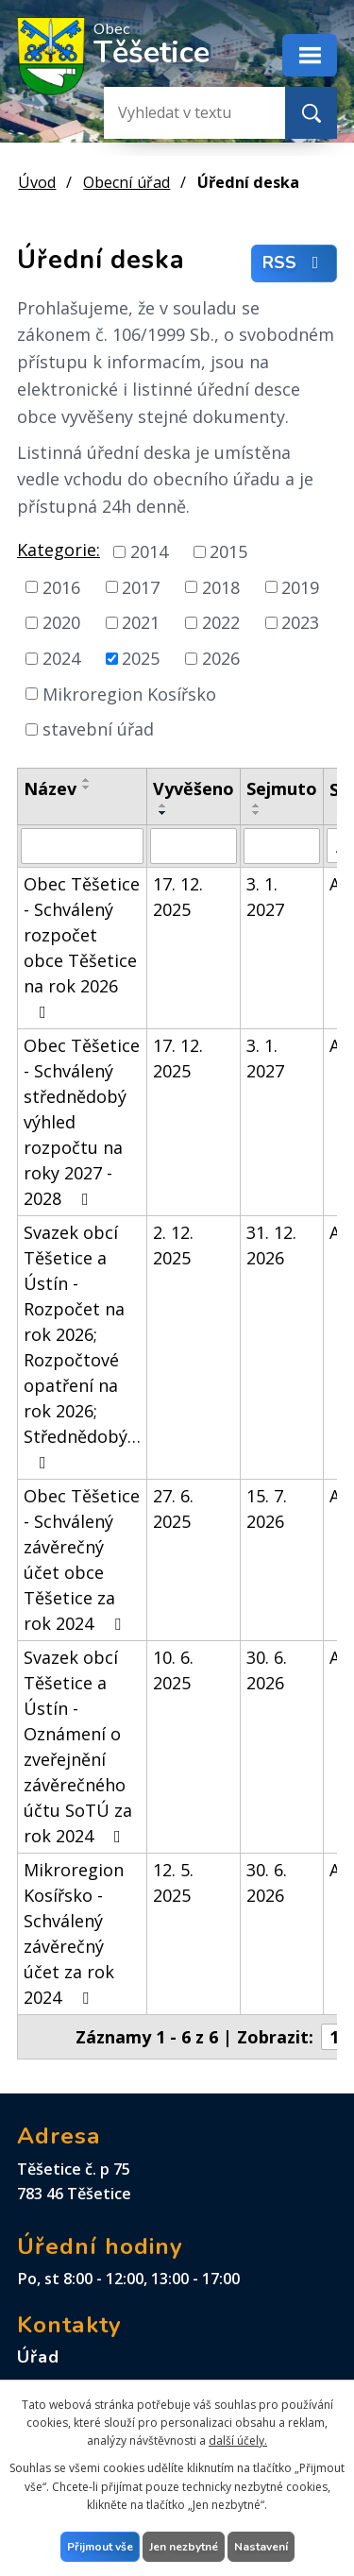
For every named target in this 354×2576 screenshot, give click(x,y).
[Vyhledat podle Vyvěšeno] (193, 846)
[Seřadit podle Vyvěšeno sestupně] (163, 813)
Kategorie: (58, 549)
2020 (61, 622)
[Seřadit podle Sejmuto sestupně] (256, 813)
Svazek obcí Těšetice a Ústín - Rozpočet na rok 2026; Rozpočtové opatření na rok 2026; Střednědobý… (82, 1346)
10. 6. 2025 (173, 1670)
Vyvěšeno (193, 788)
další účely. (238, 2440)
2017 (141, 586)
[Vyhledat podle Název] (82, 846)
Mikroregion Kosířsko (129, 693)
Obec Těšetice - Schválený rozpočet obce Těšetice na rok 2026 (82, 947)
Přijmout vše (100, 2546)
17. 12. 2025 (178, 897)
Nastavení (261, 2546)
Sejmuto (281, 788)
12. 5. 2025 (173, 1882)
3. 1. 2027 (265, 897)
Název (50, 788)
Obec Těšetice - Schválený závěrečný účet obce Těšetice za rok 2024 (82, 1559)
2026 (221, 658)
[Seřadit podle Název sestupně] (86, 787)
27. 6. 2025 (173, 1508)
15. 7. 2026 (266, 1508)
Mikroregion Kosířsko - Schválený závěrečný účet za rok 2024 (74, 1933)
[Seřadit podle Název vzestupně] (86, 780)
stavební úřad (98, 729)
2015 (228, 551)
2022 (221, 622)
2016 (61, 586)
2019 (300, 586)
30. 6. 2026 (266, 1670)
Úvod (37, 182)
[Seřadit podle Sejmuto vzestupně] (256, 805)
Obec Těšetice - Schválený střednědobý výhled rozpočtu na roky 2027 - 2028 (82, 1122)
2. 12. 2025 (173, 1245)
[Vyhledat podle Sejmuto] (282, 846)
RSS (294, 262)
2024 (61, 658)
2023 (300, 622)
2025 (141, 658)
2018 (221, 586)
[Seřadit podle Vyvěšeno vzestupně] (163, 805)
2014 (149, 551)
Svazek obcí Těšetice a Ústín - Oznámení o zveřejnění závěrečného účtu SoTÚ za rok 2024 (78, 1746)
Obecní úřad (126, 182)
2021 (141, 622)
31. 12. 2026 (271, 1245)
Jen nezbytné (183, 2546)
